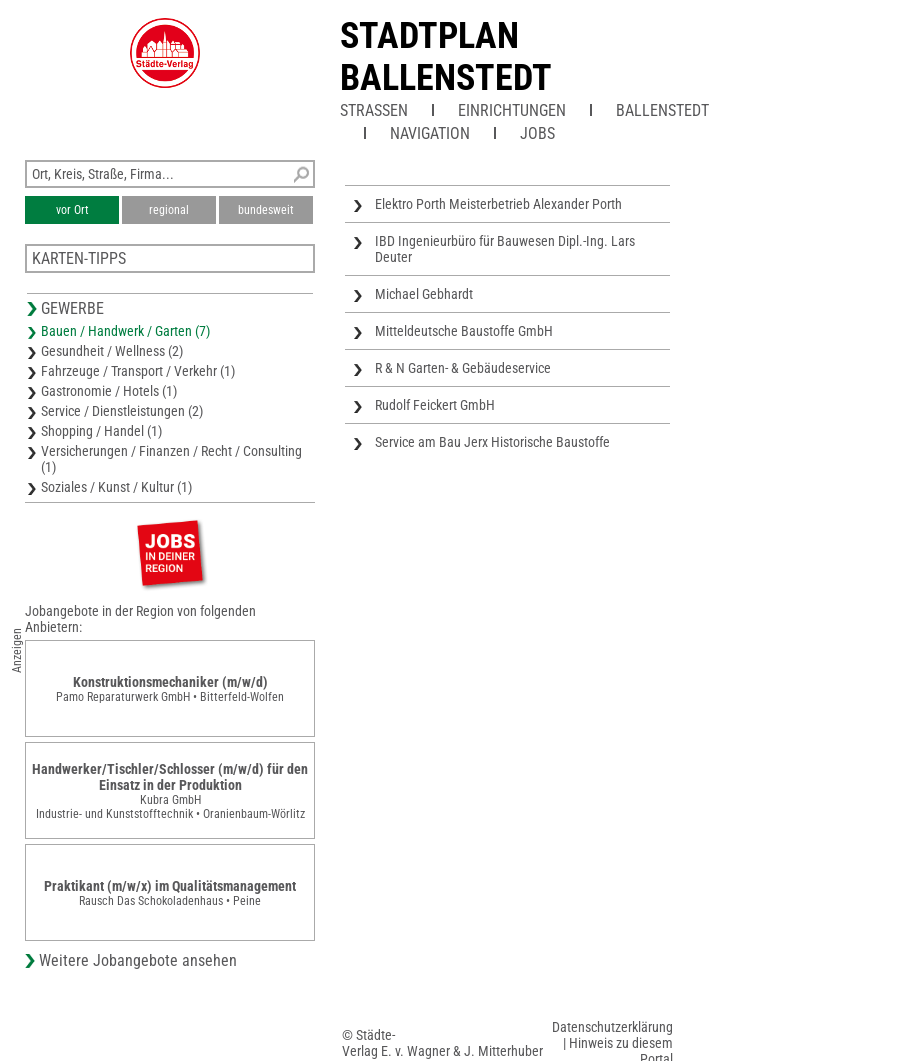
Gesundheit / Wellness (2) (112, 351)
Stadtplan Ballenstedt (446, 57)
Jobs (537, 133)
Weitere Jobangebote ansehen (138, 960)
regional (169, 210)
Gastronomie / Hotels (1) (109, 391)
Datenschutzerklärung (612, 1027)
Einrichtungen (512, 110)
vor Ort (72, 210)
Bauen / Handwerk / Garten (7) (125, 331)
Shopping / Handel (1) (101, 431)
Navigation (430, 133)
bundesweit (266, 210)
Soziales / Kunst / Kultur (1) (116, 487)
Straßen (374, 110)
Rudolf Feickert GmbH (435, 405)
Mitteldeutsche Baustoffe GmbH (464, 331)
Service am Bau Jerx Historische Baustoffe (492, 442)
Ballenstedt (662, 110)
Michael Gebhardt (424, 294)
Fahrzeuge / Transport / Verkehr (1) (138, 371)
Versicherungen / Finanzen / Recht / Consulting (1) (171, 459)
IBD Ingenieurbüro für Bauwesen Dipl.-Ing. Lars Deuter (505, 249)
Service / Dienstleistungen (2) (122, 411)
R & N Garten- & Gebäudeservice (463, 368)
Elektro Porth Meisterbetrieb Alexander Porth (498, 204)
